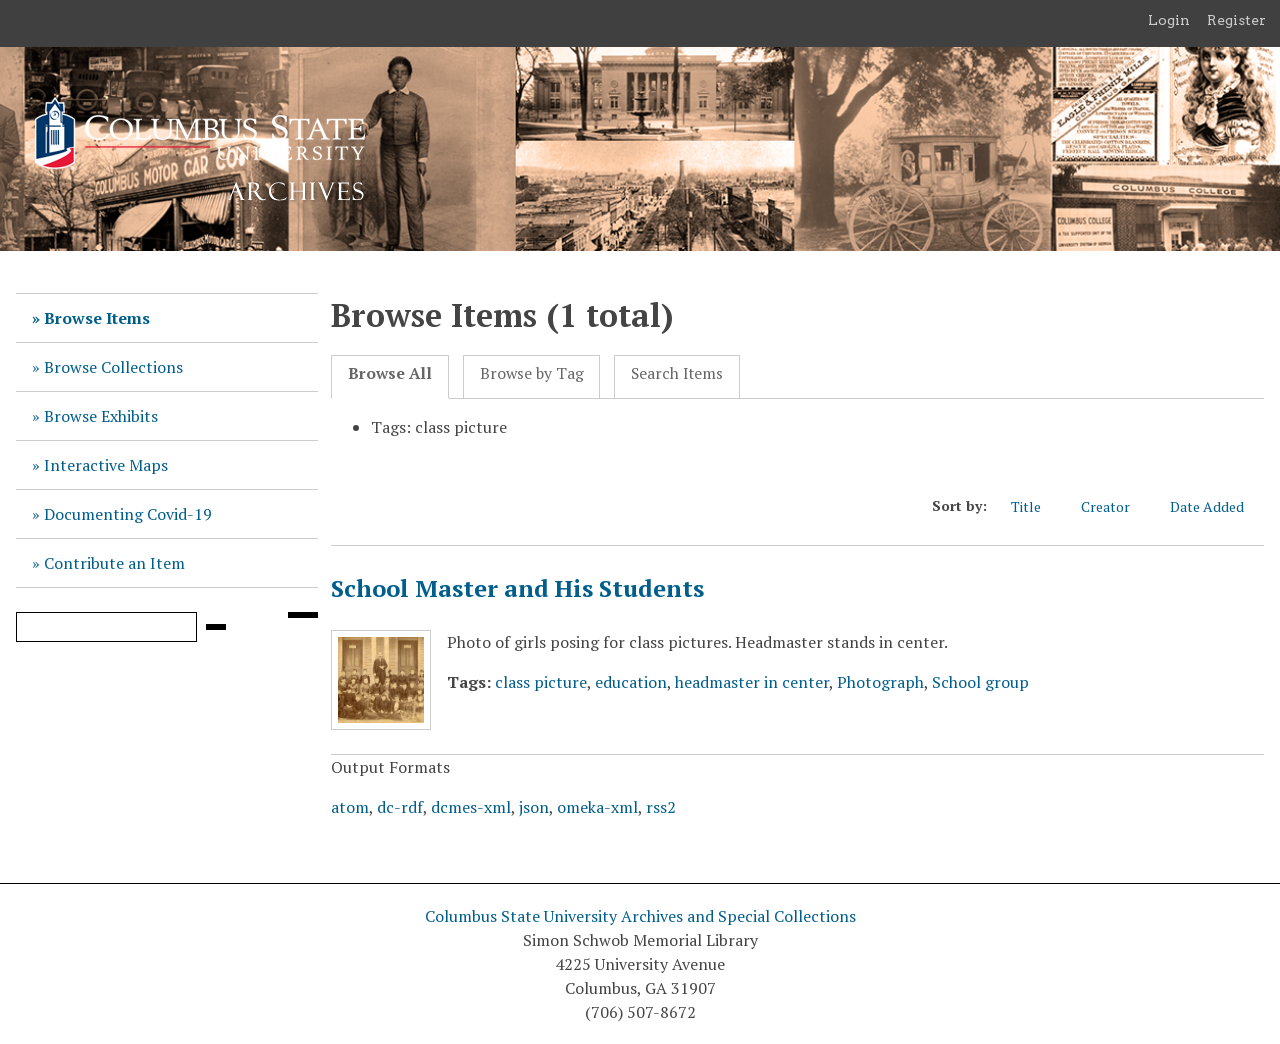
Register (1236, 20)
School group (980, 682)
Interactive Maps (106, 465)
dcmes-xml (471, 807)
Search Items (677, 373)
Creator (1115, 506)
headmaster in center (752, 682)
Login (1169, 20)
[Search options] (303, 615)
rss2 (661, 807)
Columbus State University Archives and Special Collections (640, 916)
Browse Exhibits (101, 416)
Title (1036, 506)
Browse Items (97, 318)
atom (350, 807)
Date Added (1217, 506)
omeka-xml (597, 807)
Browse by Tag (532, 373)
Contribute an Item (114, 563)
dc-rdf (400, 807)
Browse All (390, 373)
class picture (541, 682)
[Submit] (216, 627)
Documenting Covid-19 (128, 514)
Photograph (880, 682)
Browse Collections (113, 367)
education (631, 682)
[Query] (106, 627)
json (534, 807)
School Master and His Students (517, 588)
